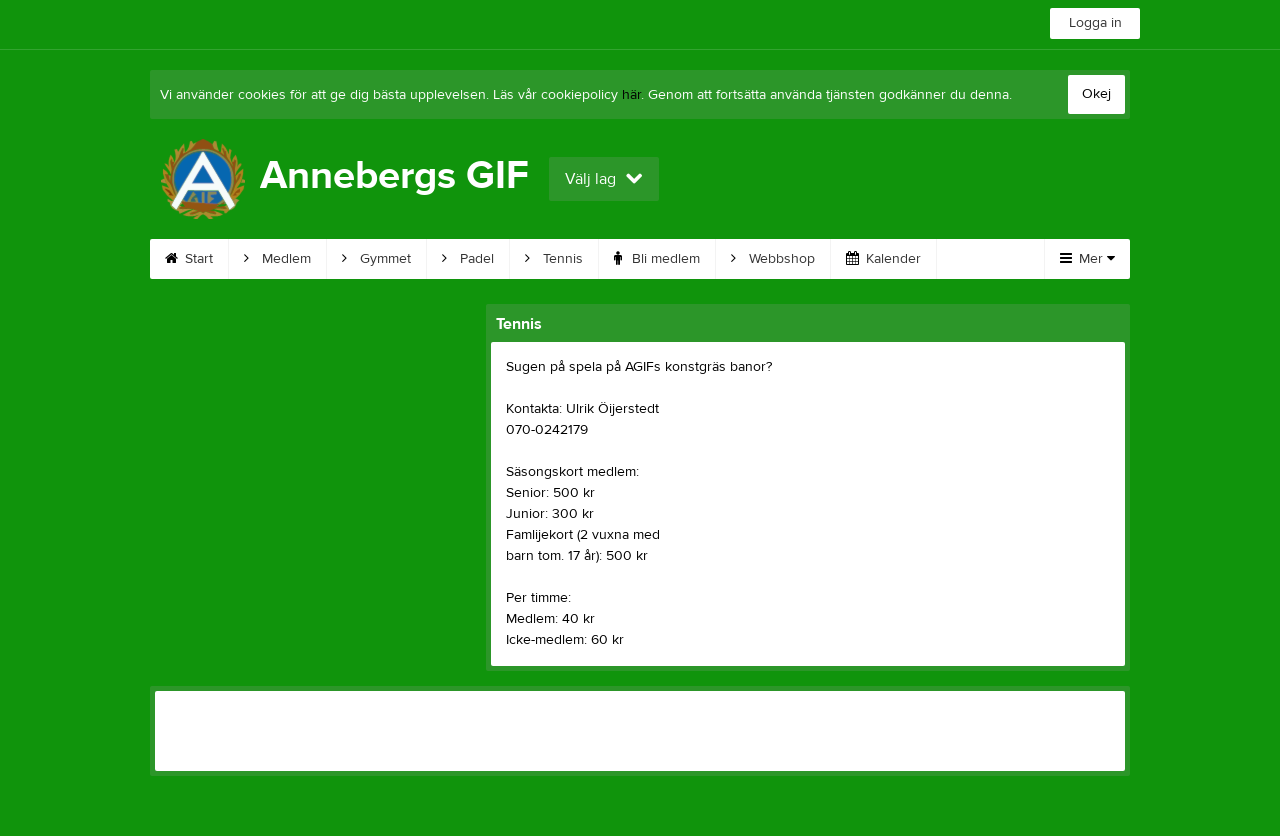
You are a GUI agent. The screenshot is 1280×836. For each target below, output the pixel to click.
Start (189, 259)
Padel (468, 259)
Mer (1087, 259)
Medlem (277, 259)
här (631, 95)
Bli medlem (657, 259)
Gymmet (376, 259)
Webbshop (773, 259)
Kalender (883, 259)
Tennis (554, 259)
